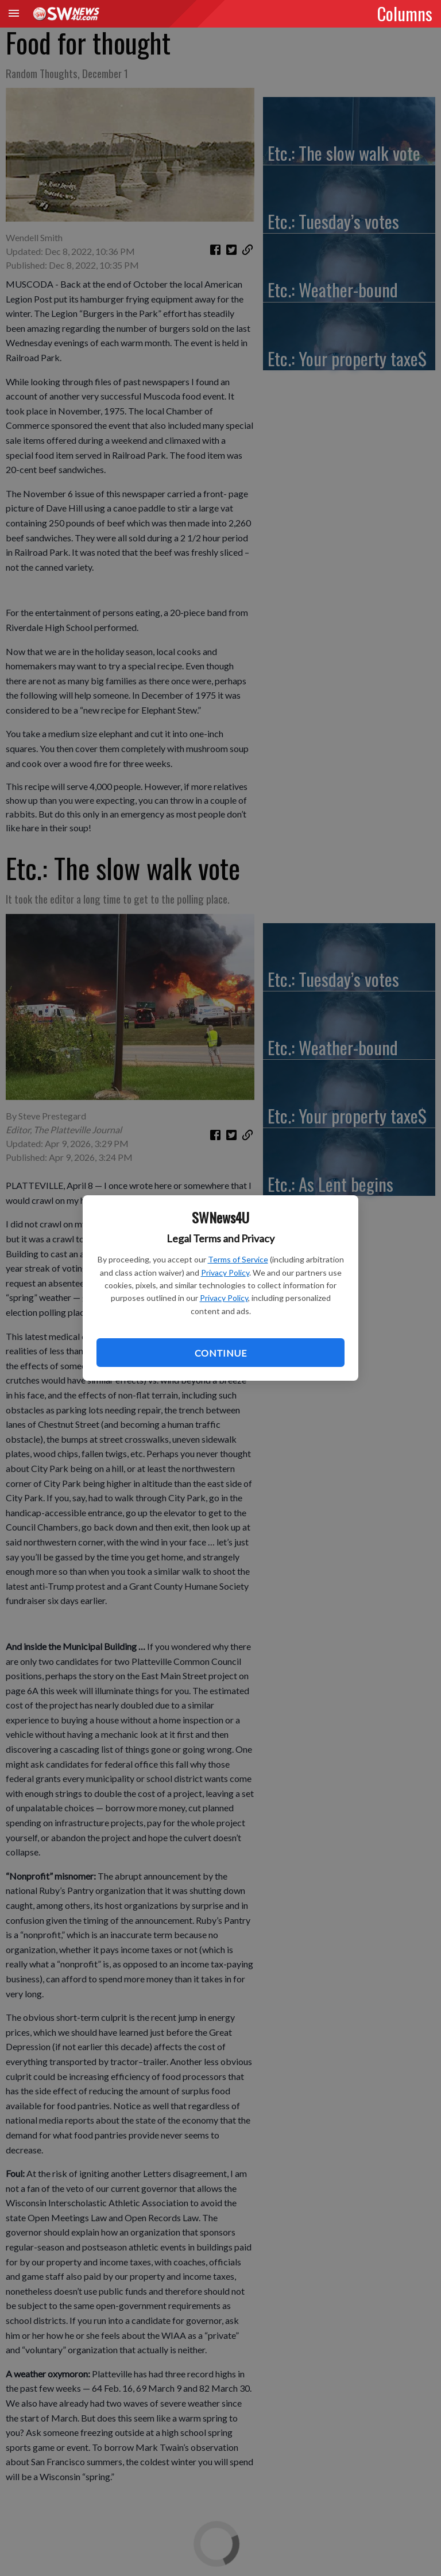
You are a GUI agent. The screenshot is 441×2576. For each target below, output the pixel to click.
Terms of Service (238, 1259)
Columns (404, 13)
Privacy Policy (225, 1272)
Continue (220, 1352)
